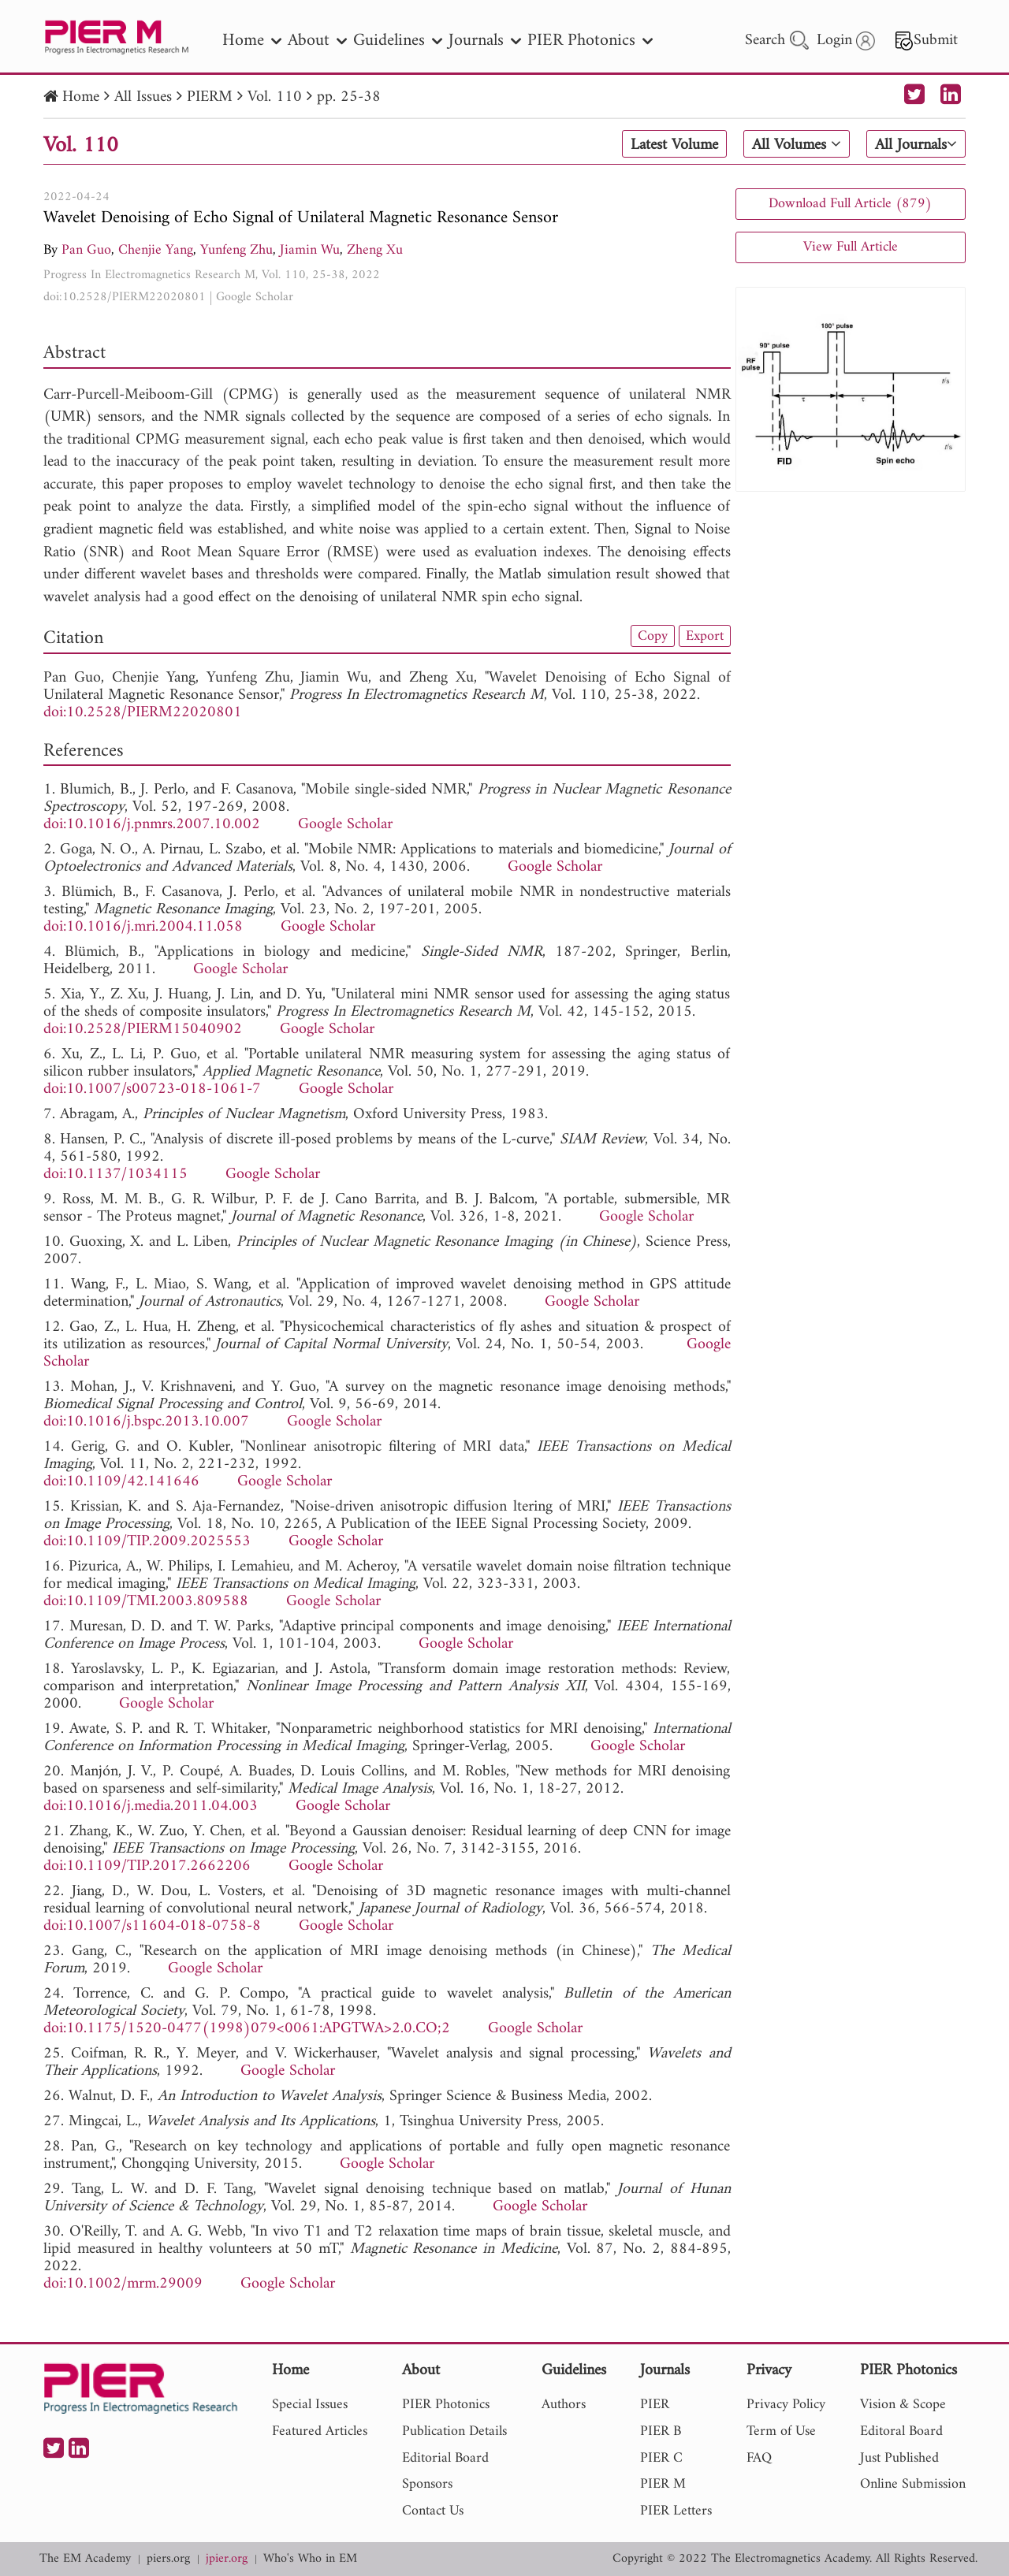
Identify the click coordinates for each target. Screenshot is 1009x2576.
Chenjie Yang (155, 250)
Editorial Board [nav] (445, 2458)
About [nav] (317, 40)
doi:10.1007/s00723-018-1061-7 (152, 1089)
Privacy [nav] (769, 2371)
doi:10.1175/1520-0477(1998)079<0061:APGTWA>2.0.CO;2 (246, 2029)
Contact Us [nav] (433, 2511)
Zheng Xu (375, 250)
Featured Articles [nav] (319, 2431)
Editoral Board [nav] (901, 2431)
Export (705, 636)
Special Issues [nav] (310, 2404)
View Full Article (850, 247)
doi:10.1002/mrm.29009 (123, 2284)
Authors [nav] (564, 2404)
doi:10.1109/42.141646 (121, 1482)
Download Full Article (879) (850, 203)
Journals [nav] (485, 40)
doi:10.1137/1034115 (115, 1174)
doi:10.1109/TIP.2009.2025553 (147, 1542)
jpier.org (227, 2559)
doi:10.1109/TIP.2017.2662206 (147, 1866)
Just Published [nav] (899, 2458)
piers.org (168, 2559)
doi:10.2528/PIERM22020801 (124, 297)
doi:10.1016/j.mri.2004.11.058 (143, 927)
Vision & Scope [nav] (903, 2404)
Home (80, 97)
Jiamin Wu (310, 250)
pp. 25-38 (349, 97)
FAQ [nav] (759, 2458)
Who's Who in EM (310, 2559)
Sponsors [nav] (427, 2484)
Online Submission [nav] (913, 2484)
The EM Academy (85, 2559)
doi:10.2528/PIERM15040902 (142, 1029)
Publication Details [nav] (454, 2431)
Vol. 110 (275, 97)
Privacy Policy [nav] (786, 2404)
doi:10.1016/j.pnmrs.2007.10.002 (151, 824)
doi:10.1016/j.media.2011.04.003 (150, 1806)
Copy (653, 636)
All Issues (143, 97)
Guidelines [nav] (397, 40)
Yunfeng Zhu (236, 250)
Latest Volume (673, 145)
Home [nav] (251, 40)
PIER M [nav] (663, 2484)
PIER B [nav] (660, 2431)
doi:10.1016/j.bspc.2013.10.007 (146, 1422)
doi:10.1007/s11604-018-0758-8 (152, 1926)
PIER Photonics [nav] (590, 40)
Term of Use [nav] (781, 2431)
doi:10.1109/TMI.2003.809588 (145, 1601)
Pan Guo (86, 250)
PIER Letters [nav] (676, 2511)
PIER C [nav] (661, 2458)
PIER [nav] (654, 2404)
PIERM (210, 97)
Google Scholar (254, 297)
